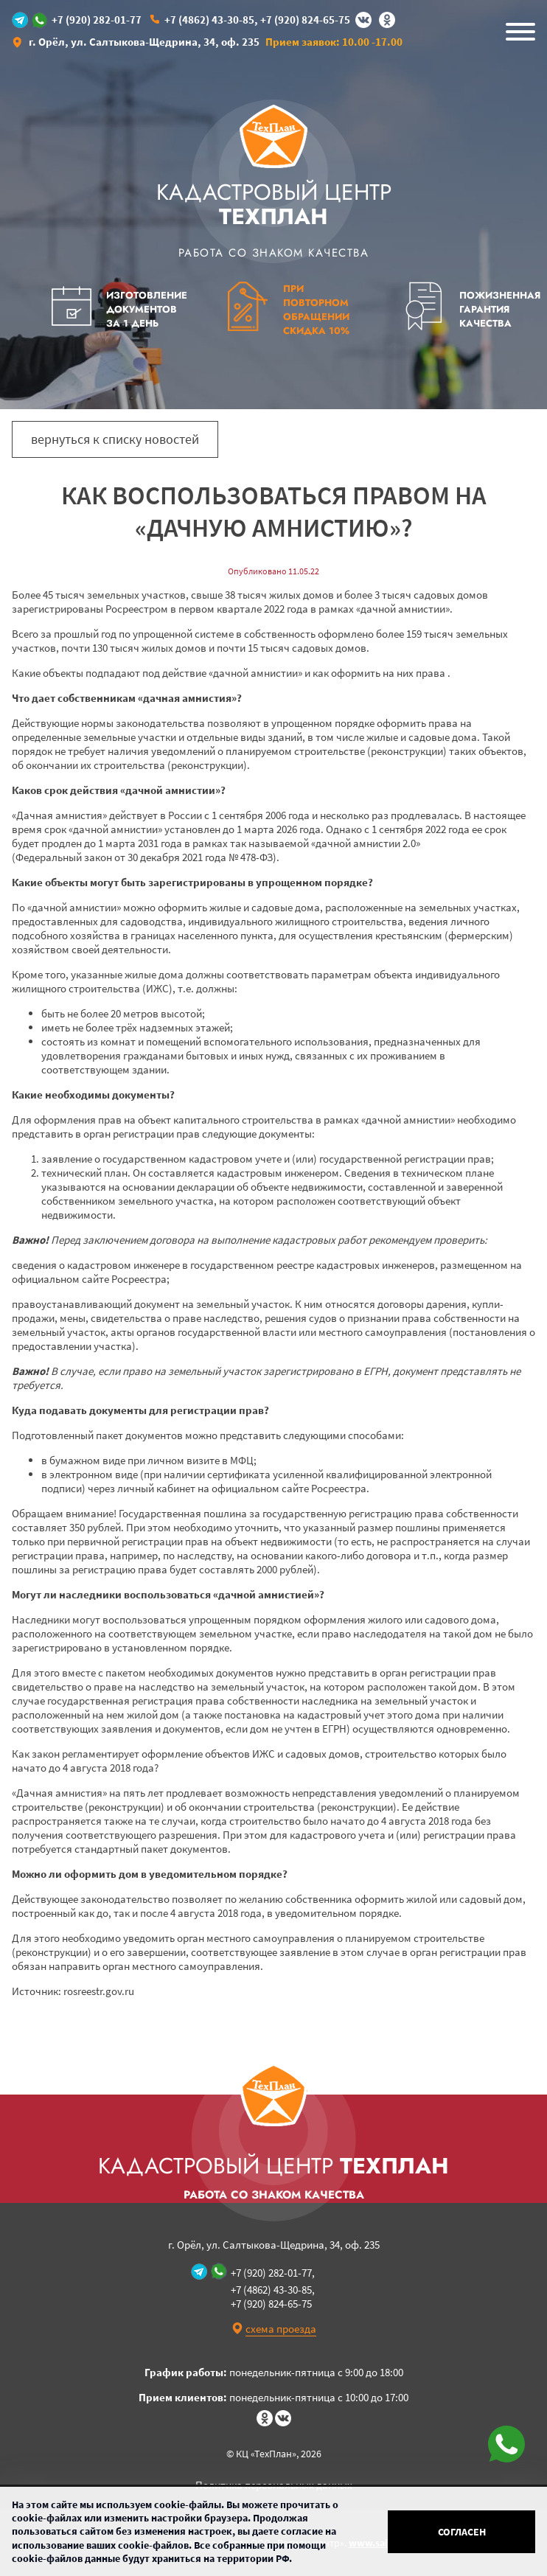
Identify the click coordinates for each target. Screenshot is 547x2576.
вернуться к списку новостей (115, 439)
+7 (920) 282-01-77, (273, 2273)
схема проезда (280, 2329)
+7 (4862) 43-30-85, (211, 20)
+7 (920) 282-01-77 (97, 20)
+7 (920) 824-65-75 (305, 20)
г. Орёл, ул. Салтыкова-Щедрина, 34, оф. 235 (144, 42)
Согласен (462, 2531)
